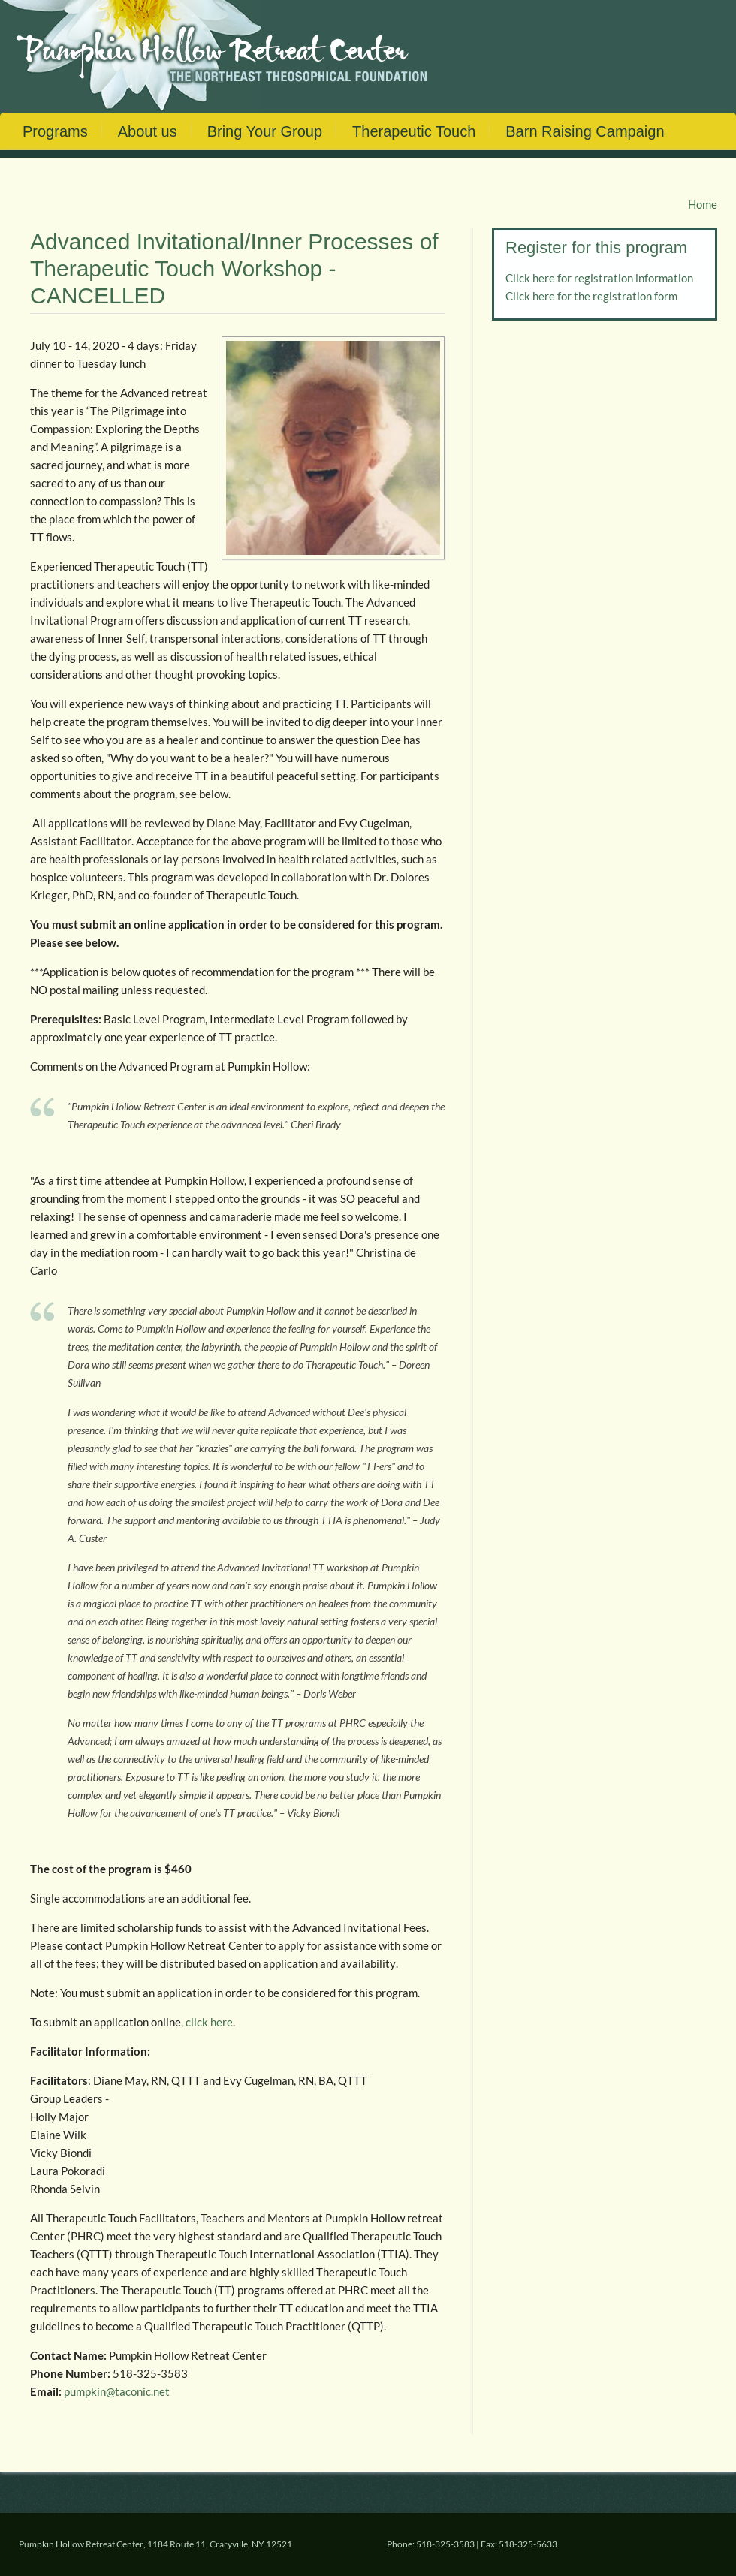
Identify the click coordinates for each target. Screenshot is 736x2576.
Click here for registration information (599, 278)
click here (209, 2022)
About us (147, 131)
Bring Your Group (264, 131)
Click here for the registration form (591, 296)
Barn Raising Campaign (584, 131)
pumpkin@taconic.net (117, 2391)
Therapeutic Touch (413, 131)
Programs (55, 131)
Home (702, 204)
